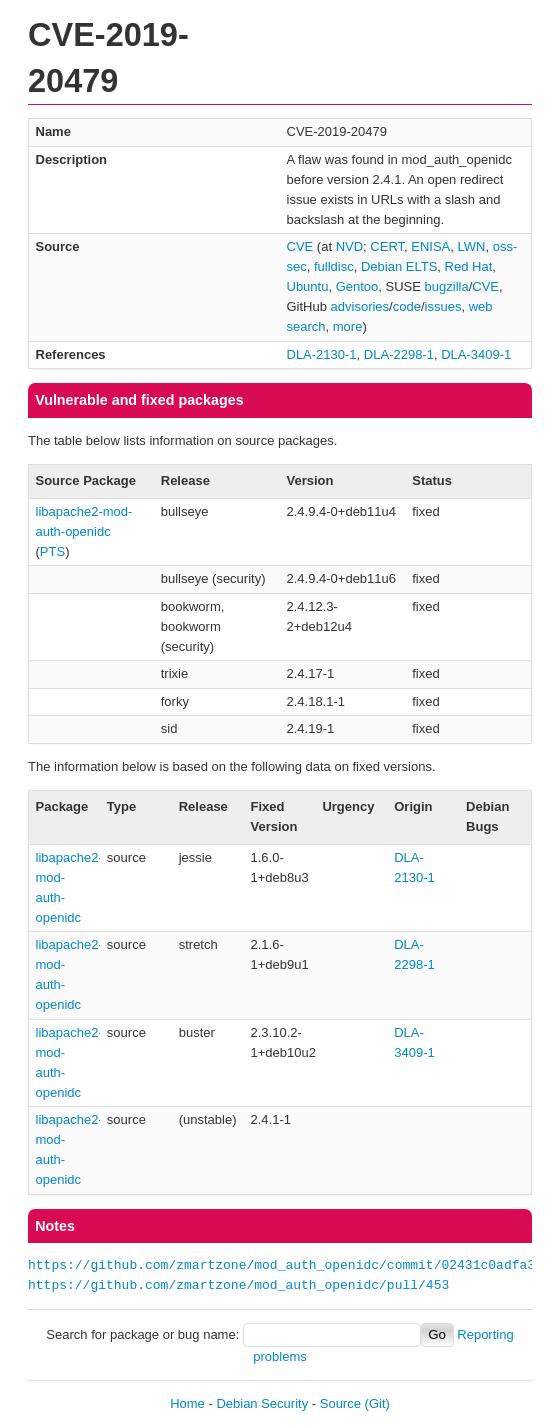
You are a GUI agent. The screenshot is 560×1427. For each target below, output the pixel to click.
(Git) (377, 1403)
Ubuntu (308, 286)
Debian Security (262, 1403)
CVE (300, 246)
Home (187, 1403)
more (348, 326)
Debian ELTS (399, 266)
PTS (52, 551)
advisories (360, 306)
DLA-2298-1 (399, 354)
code (407, 306)
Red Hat (469, 266)
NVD (349, 246)
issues (443, 306)
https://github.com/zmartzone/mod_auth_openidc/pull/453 (238, 1286)
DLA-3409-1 (476, 354)
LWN (472, 246)
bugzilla (447, 286)
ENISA (430, 246)
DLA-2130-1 (322, 354)
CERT (387, 246)
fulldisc (334, 266)
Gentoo (357, 286)
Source (340, 1403)
